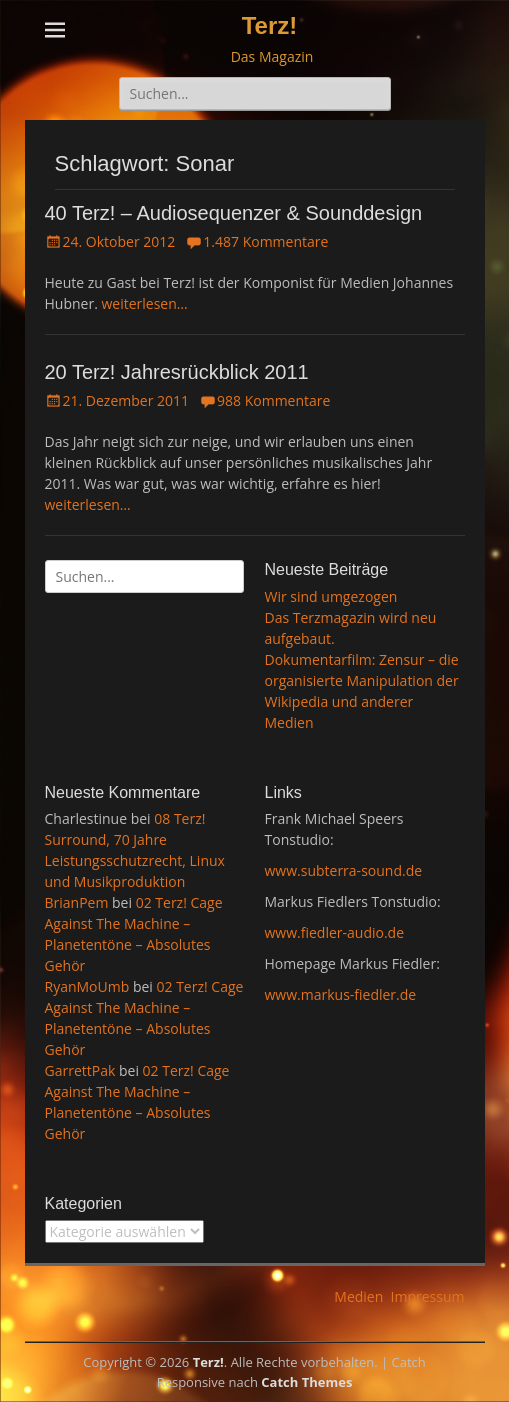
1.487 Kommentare (265, 241)
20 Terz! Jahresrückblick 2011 (177, 372)
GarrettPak (80, 1070)
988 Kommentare (273, 400)
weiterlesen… (144, 303)
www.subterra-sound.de (344, 870)
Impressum (428, 1296)
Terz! (270, 25)
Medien (358, 1296)
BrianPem (77, 902)
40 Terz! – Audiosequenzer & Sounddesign (234, 213)
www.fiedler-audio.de (335, 932)
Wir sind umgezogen (331, 596)
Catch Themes (306, 1382)
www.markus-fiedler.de (341, 994)
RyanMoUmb (87, 986)
